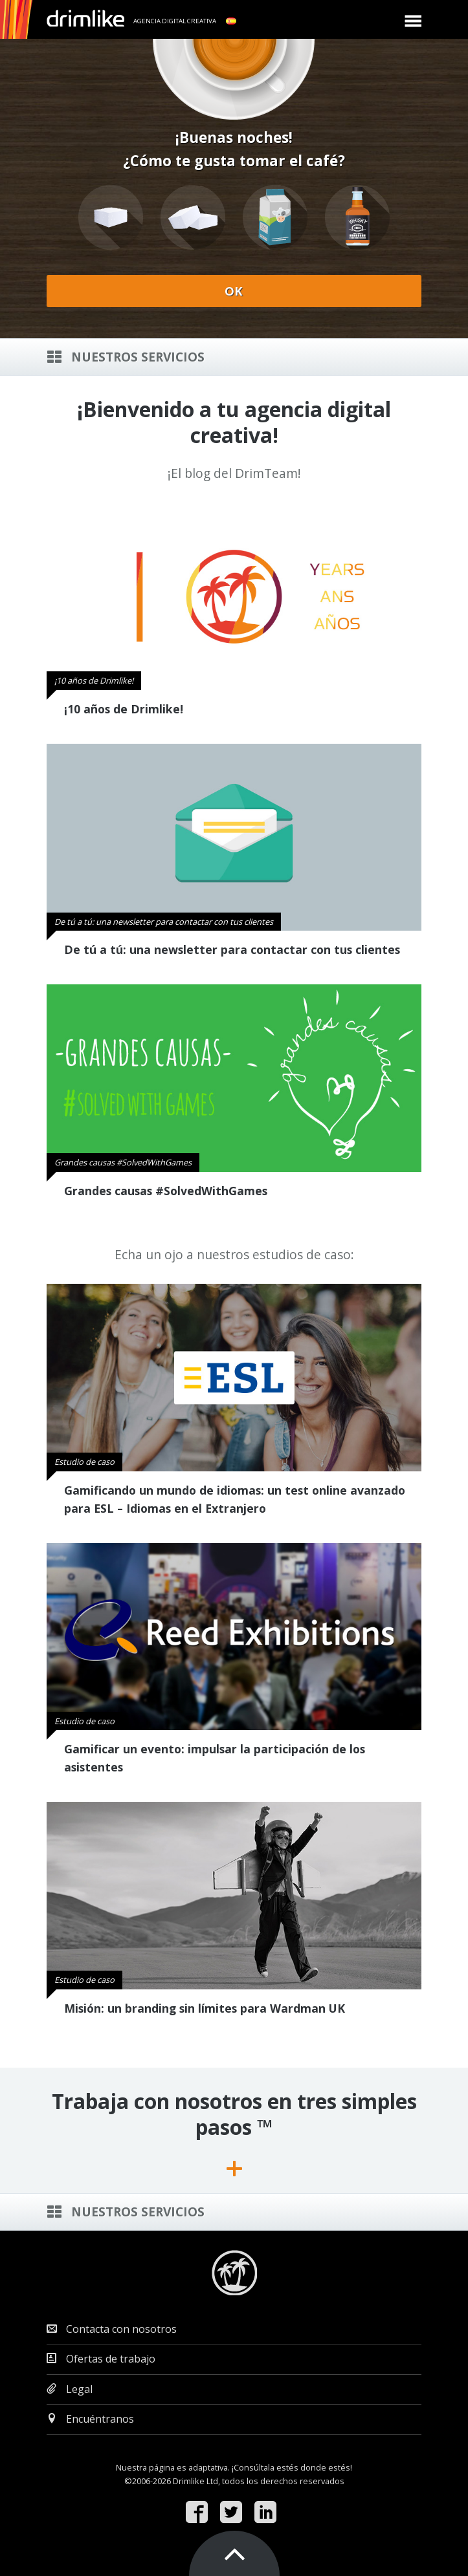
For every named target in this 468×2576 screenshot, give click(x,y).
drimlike (85, 18)
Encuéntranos (90, 2419)
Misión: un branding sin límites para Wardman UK (204, 2008)
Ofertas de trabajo (101, 2359)
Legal (70, 2389)
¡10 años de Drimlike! (123, 709)
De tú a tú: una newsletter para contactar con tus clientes (232, 949)
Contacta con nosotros (112, 2329)
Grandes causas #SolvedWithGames (165, 1190)
